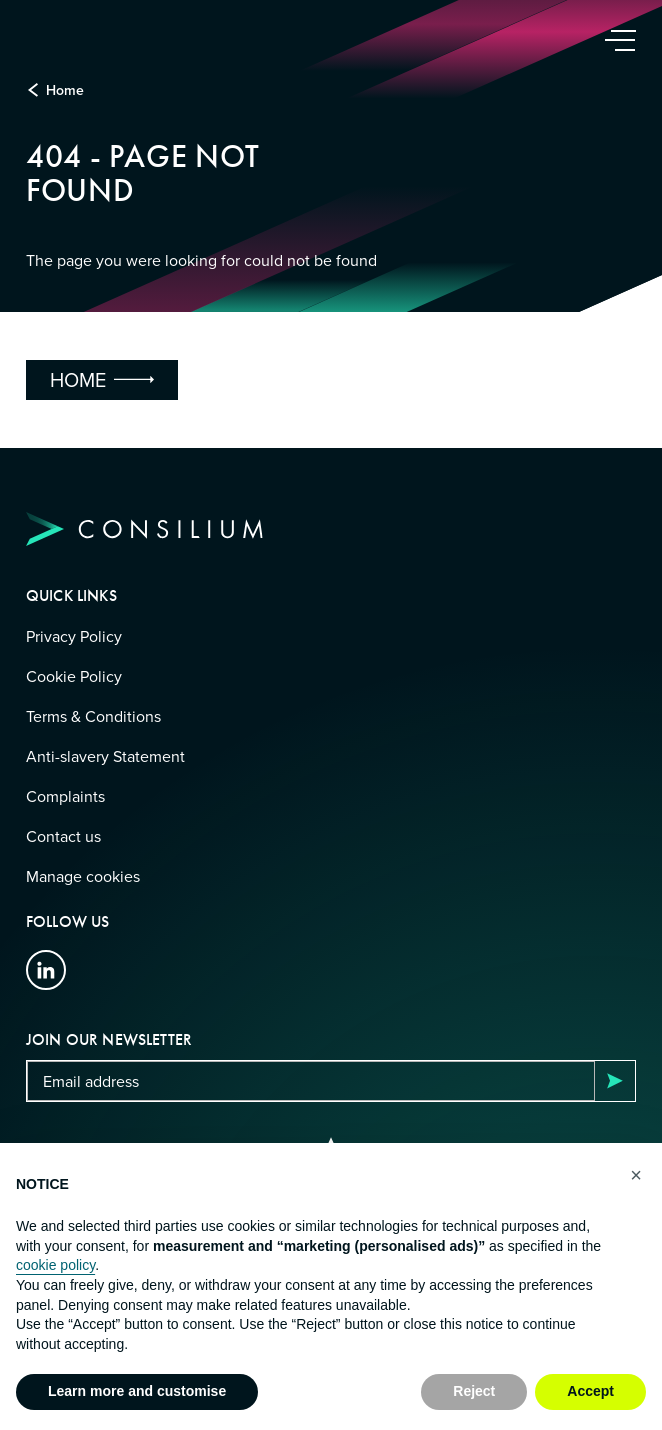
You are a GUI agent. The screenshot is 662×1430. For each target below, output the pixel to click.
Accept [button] (590, 1391)
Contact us (63, 836)
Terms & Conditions (93, 716)
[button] (636, 1175)
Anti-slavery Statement (105, 756)
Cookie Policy (74, 676)
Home (65, 90)
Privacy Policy (74, 636)
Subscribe (615, 1081)
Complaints (65, 796)
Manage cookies (83, 876)
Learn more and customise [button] (137, 1391)
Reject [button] (474, 1391)
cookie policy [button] (55, 1265)
